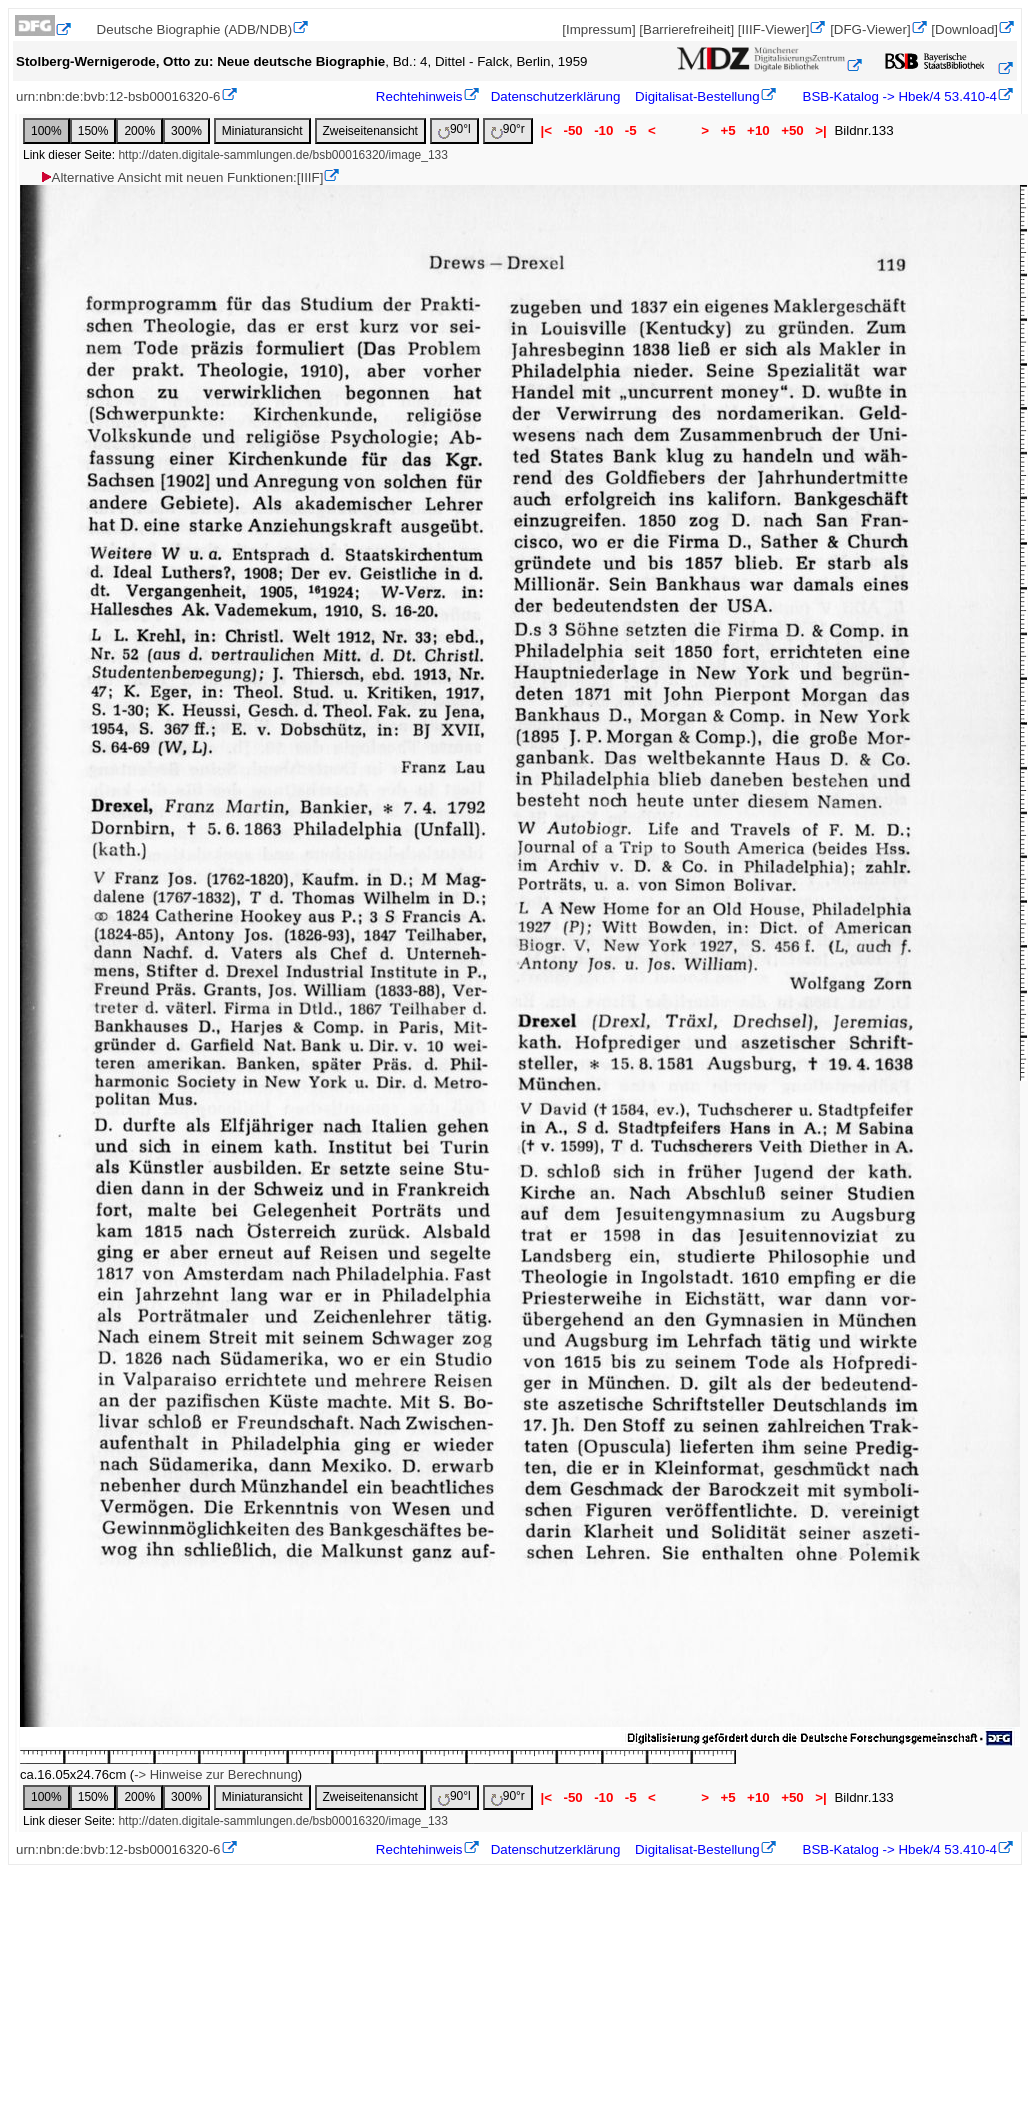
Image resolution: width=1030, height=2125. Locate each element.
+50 (792, 130)
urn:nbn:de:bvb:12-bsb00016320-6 (118, 96)
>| (820, 130)
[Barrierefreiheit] (686, 29)
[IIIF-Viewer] (774, 29)
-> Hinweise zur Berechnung (216, 1774)
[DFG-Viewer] (870, 29)
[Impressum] (598, 29)
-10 (603, 130)
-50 (573, 130)
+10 (758, 130)
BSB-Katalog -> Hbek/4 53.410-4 (898, 96)
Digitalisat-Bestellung (697, 96)
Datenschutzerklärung (556, 96)
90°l (454, 130)
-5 (630, 130)
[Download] (964, 29)
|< (546, 130)
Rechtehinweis (419, 96)
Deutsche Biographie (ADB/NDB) (195, 29)
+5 (728, 130)
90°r (508, 130)
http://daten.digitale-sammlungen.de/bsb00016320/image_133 (283, 155)
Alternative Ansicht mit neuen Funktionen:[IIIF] (181, 177)
